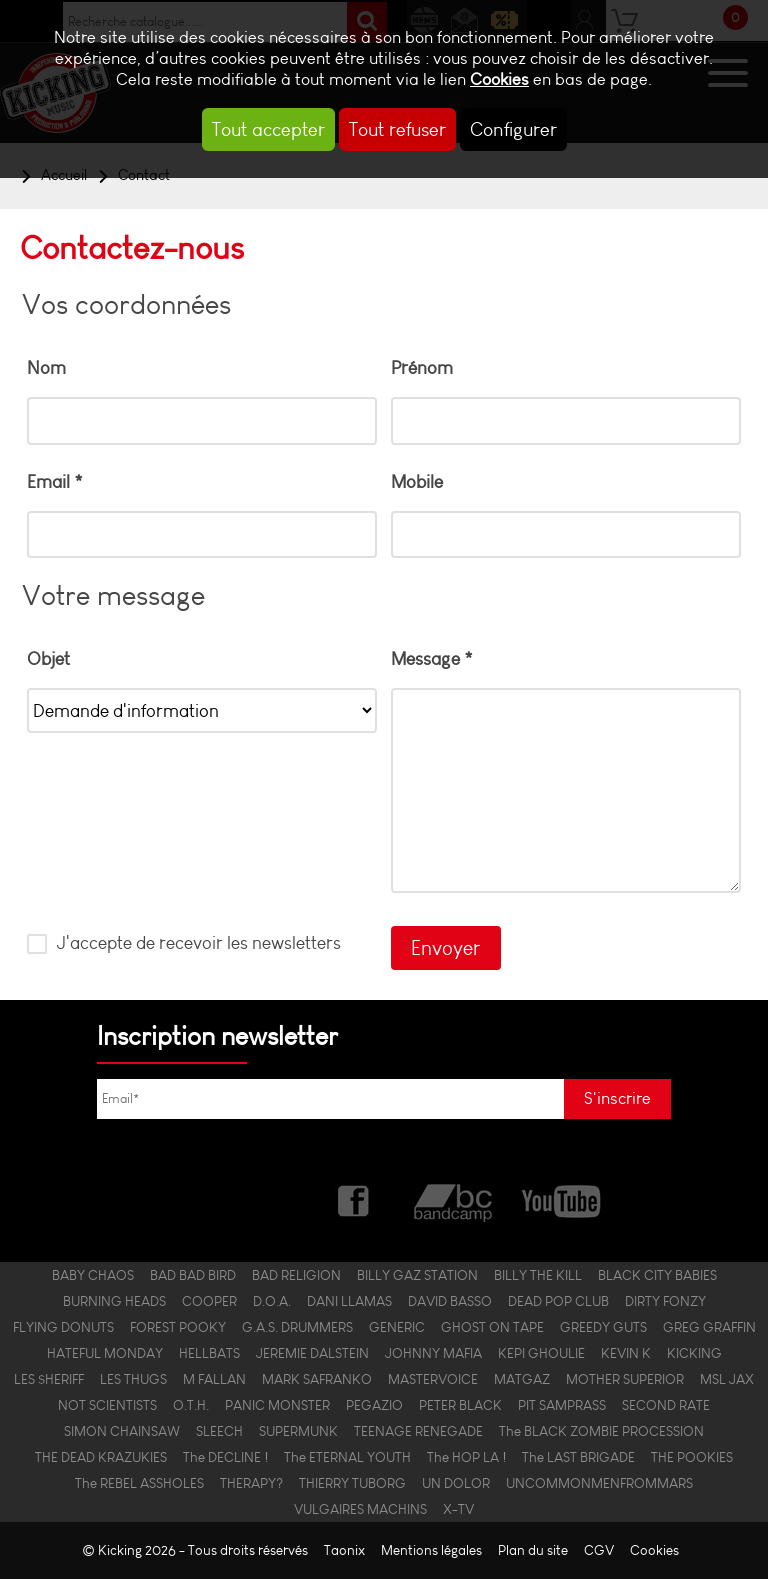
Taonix (344, 1550)
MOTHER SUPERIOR (625, 1379)
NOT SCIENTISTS (107, 1405)
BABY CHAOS (93, 1275)
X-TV (458, 1509)
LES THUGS (133, 1379)
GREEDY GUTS (603, 1327)
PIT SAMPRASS (562, 1405)
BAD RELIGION (296, 1275)
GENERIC (397, 1327)
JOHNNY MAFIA (433, 1353)
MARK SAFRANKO (317, 1379)
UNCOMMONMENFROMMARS (599, 1483)
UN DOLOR (456, 1483)
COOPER (209, 1301)
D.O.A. (272, 1301)
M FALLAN (214, 1379)
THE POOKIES (692, 1457)
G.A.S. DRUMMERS (297, 1327)
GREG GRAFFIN (709, 1327)
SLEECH (219, 1431)
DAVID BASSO (450, 1301)
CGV (599, 1550)
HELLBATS (209, 1353)
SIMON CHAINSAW (122, 1431)
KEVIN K (626, 1353)
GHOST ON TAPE (492, 1327)
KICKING (694, 1353)
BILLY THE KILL (538, 1275)
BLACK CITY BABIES (657, 1275)
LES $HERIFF (49, 1379)
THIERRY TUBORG (352, 1483)
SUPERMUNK (298, 1431)
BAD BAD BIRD (193, 1275)
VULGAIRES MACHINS (360, 1509)
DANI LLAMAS (349, 1301)
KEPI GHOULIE (541, 1353)
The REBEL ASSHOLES (139, 1483)
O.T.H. (191, 1405)
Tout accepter (268, 129)
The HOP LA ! (466, 1457)
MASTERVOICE (433, 1379)
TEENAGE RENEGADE (418, 1431)
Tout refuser (397, 129)
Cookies (499, 79)
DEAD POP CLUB (558, 1301)
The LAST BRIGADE (578, 1457)
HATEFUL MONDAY (105, 1353)
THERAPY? (251, 1483)
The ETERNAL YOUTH (347, 1457)
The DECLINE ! (225, 1457)
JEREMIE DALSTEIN (312, 1353)
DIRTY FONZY (665, 1301)
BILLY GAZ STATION (417, 1275)
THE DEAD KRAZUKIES (101, 1457)
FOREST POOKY (178, 1327)
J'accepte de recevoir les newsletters (197, 943)
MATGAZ (522, 1379)
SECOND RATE (666, 1405)
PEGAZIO (374, 1405)
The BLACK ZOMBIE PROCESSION (601, 1431)
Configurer (513, 129)
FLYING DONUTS (63, 1327)
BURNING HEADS (114, 1301)
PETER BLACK (460, 1405)
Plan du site (533, 1550)
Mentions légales (431, 1550)
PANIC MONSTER (277, 1405)
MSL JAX (727, 1379)
